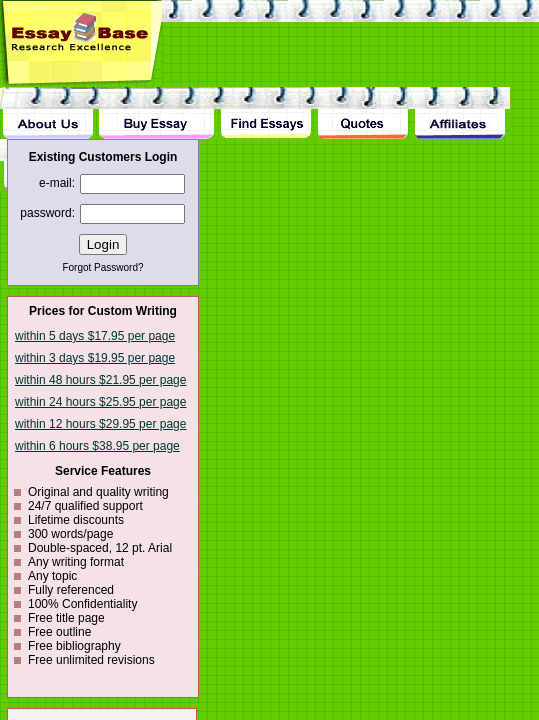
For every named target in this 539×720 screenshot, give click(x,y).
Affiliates (461, 113)
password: (47, 213)
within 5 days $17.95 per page (95, 336)
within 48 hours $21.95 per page (100, 380)
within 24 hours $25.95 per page (100, 402)
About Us (48, 113)
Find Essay (265, 113)
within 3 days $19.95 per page (95, 358)
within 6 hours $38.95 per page (97, 446)
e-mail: (57, 183)
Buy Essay (156, 113)
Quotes (363, 113)
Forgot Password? (102, 267)
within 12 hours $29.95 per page (100, 424)
